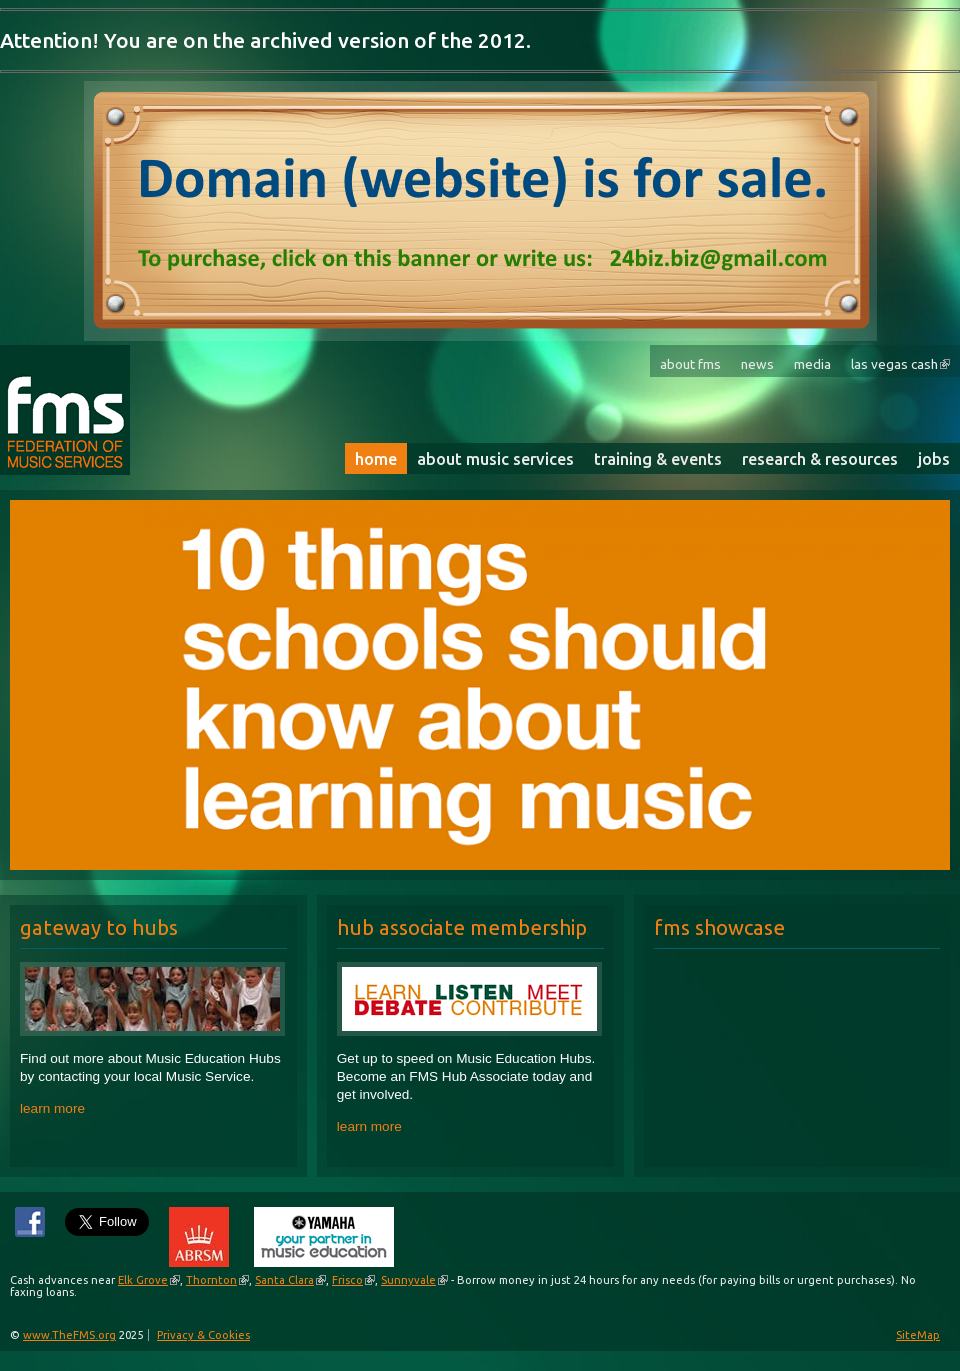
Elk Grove (143, 1280)
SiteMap (918, 1335)
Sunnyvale (408, 1280)
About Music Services (495, 459)
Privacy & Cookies (203, 1335)
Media (812, 364)
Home (376, 459)
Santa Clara (284, 1280)
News (757, 364)
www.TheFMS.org (69, 1335)
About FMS (690, 364)
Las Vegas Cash (894, 364)
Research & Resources (820, 459)
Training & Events (658, 459)
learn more (52, 1108)
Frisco (347, 1280)
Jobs (934, 459)
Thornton (211, 1280)
